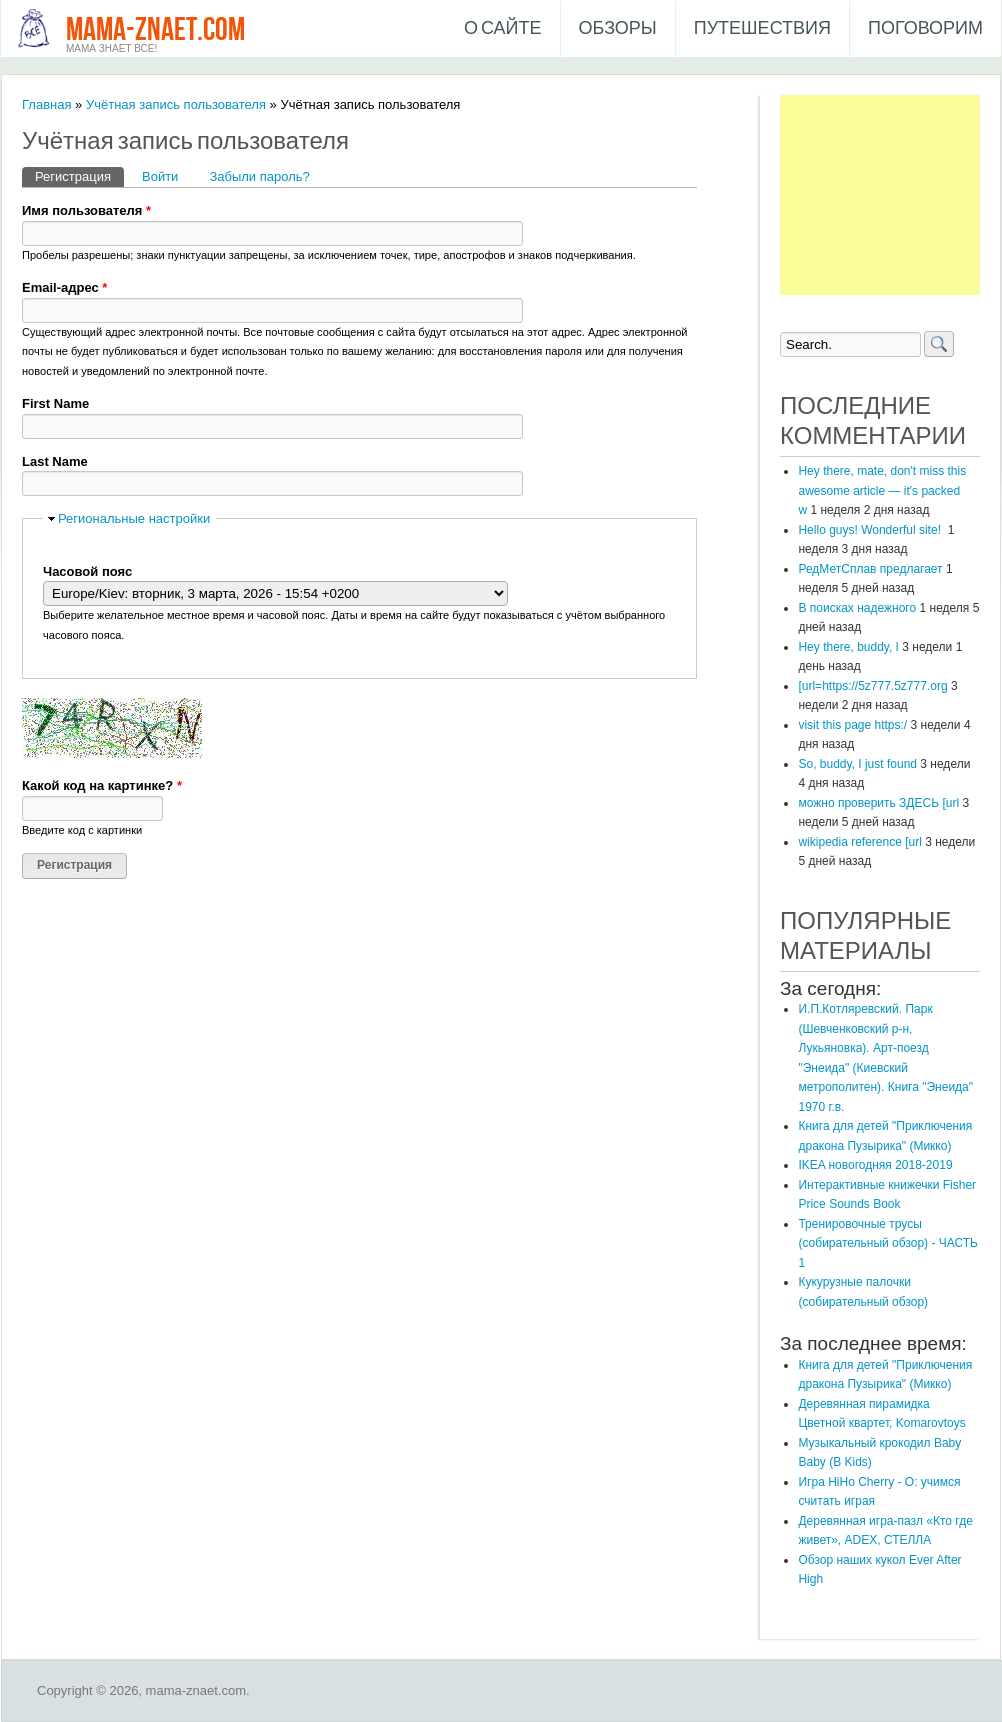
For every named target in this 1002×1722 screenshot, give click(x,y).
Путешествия (762, 28)
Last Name (55, 461)
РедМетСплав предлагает (870, 569)
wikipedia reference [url (859, 842)
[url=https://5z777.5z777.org (872, 686)
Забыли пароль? (259, 176)
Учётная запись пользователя (176, 104)
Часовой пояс (87, 571)
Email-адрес (64, 287)
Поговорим (925, 28)
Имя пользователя (86, 210)
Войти (160, 176)
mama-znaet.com (155, 30)
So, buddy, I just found (857, 764)
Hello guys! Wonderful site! (871, 530)
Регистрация (79, 175)
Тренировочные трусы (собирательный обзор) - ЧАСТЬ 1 (888, 1243)
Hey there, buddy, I (848, 647)
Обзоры (618, 28)
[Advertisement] (880, 195)
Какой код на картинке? (102, 785)
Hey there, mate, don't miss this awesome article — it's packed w (882, 490)
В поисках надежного (857, 608)
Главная (46, 104)
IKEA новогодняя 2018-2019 (875, 1165)
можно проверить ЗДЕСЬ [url (878, 803)
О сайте (503, 28)
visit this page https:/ (852, 725)
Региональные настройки (134, 518)
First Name (55, 403)
